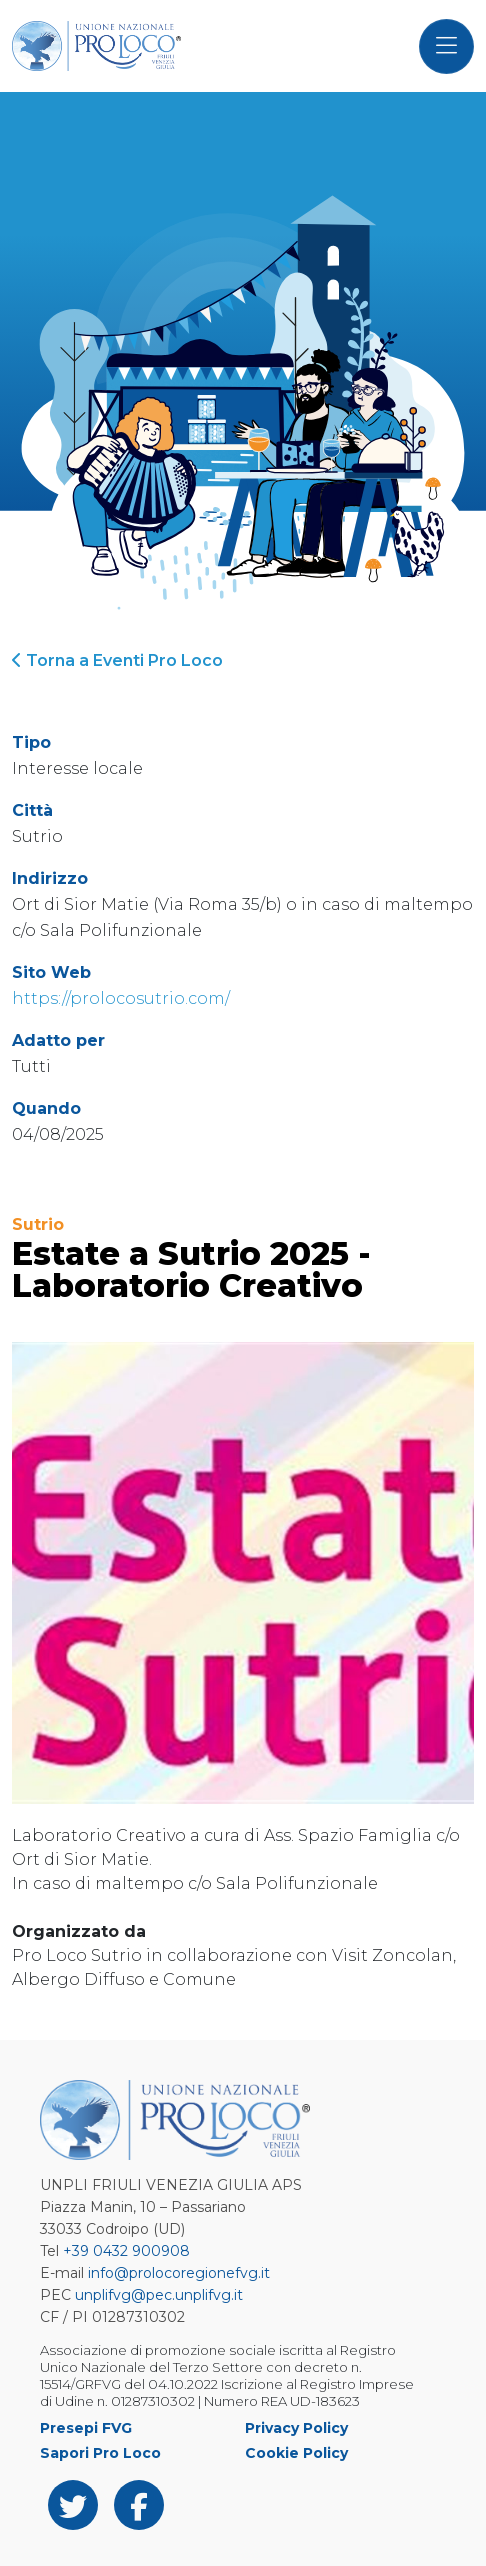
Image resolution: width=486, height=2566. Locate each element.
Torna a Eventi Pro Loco (117, 660)
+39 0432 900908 (126, 2251)
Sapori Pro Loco (100, 2453)
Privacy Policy (296, 2428)
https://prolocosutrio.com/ (121, 998)
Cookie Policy (296, 2453)
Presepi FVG (86, 2428)
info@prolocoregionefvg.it (179, 2273)
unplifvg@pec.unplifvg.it (159, 2295)
